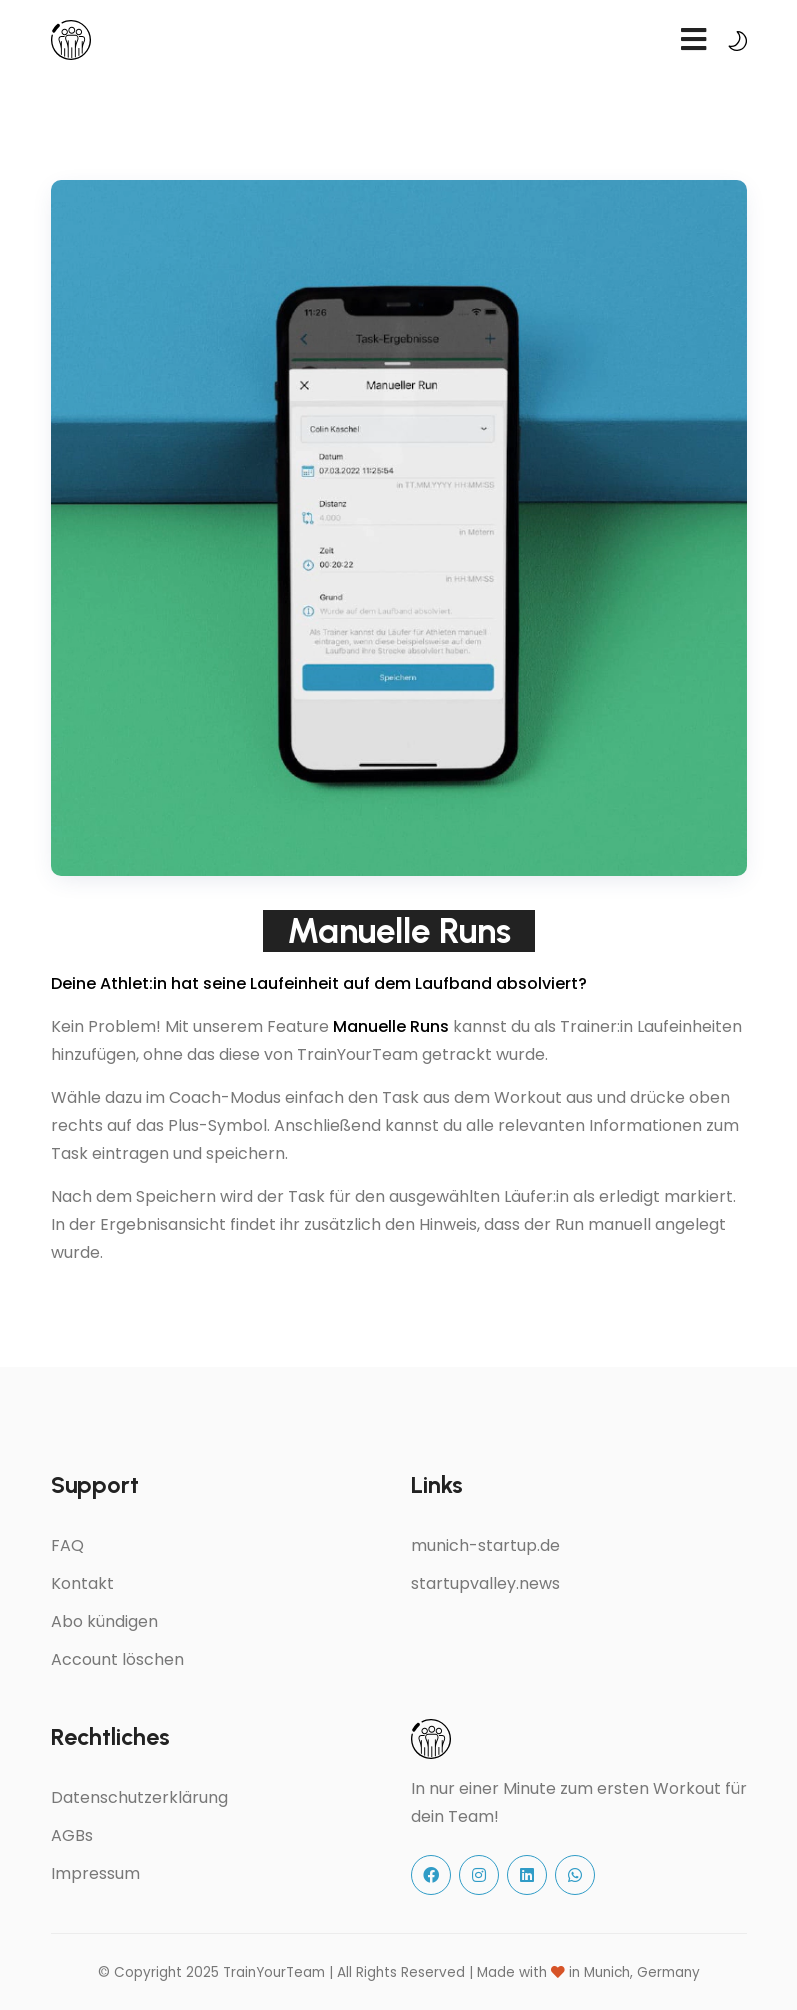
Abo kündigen (104, 1621)
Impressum (95, 1873)
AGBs (72, 1835)
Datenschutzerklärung (139, 1797)
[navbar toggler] (694, 40)
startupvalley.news (485, 1583)
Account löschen (117, 1659)
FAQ (67, 1545)
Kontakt (82, 1583)
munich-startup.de (485, 1545)
